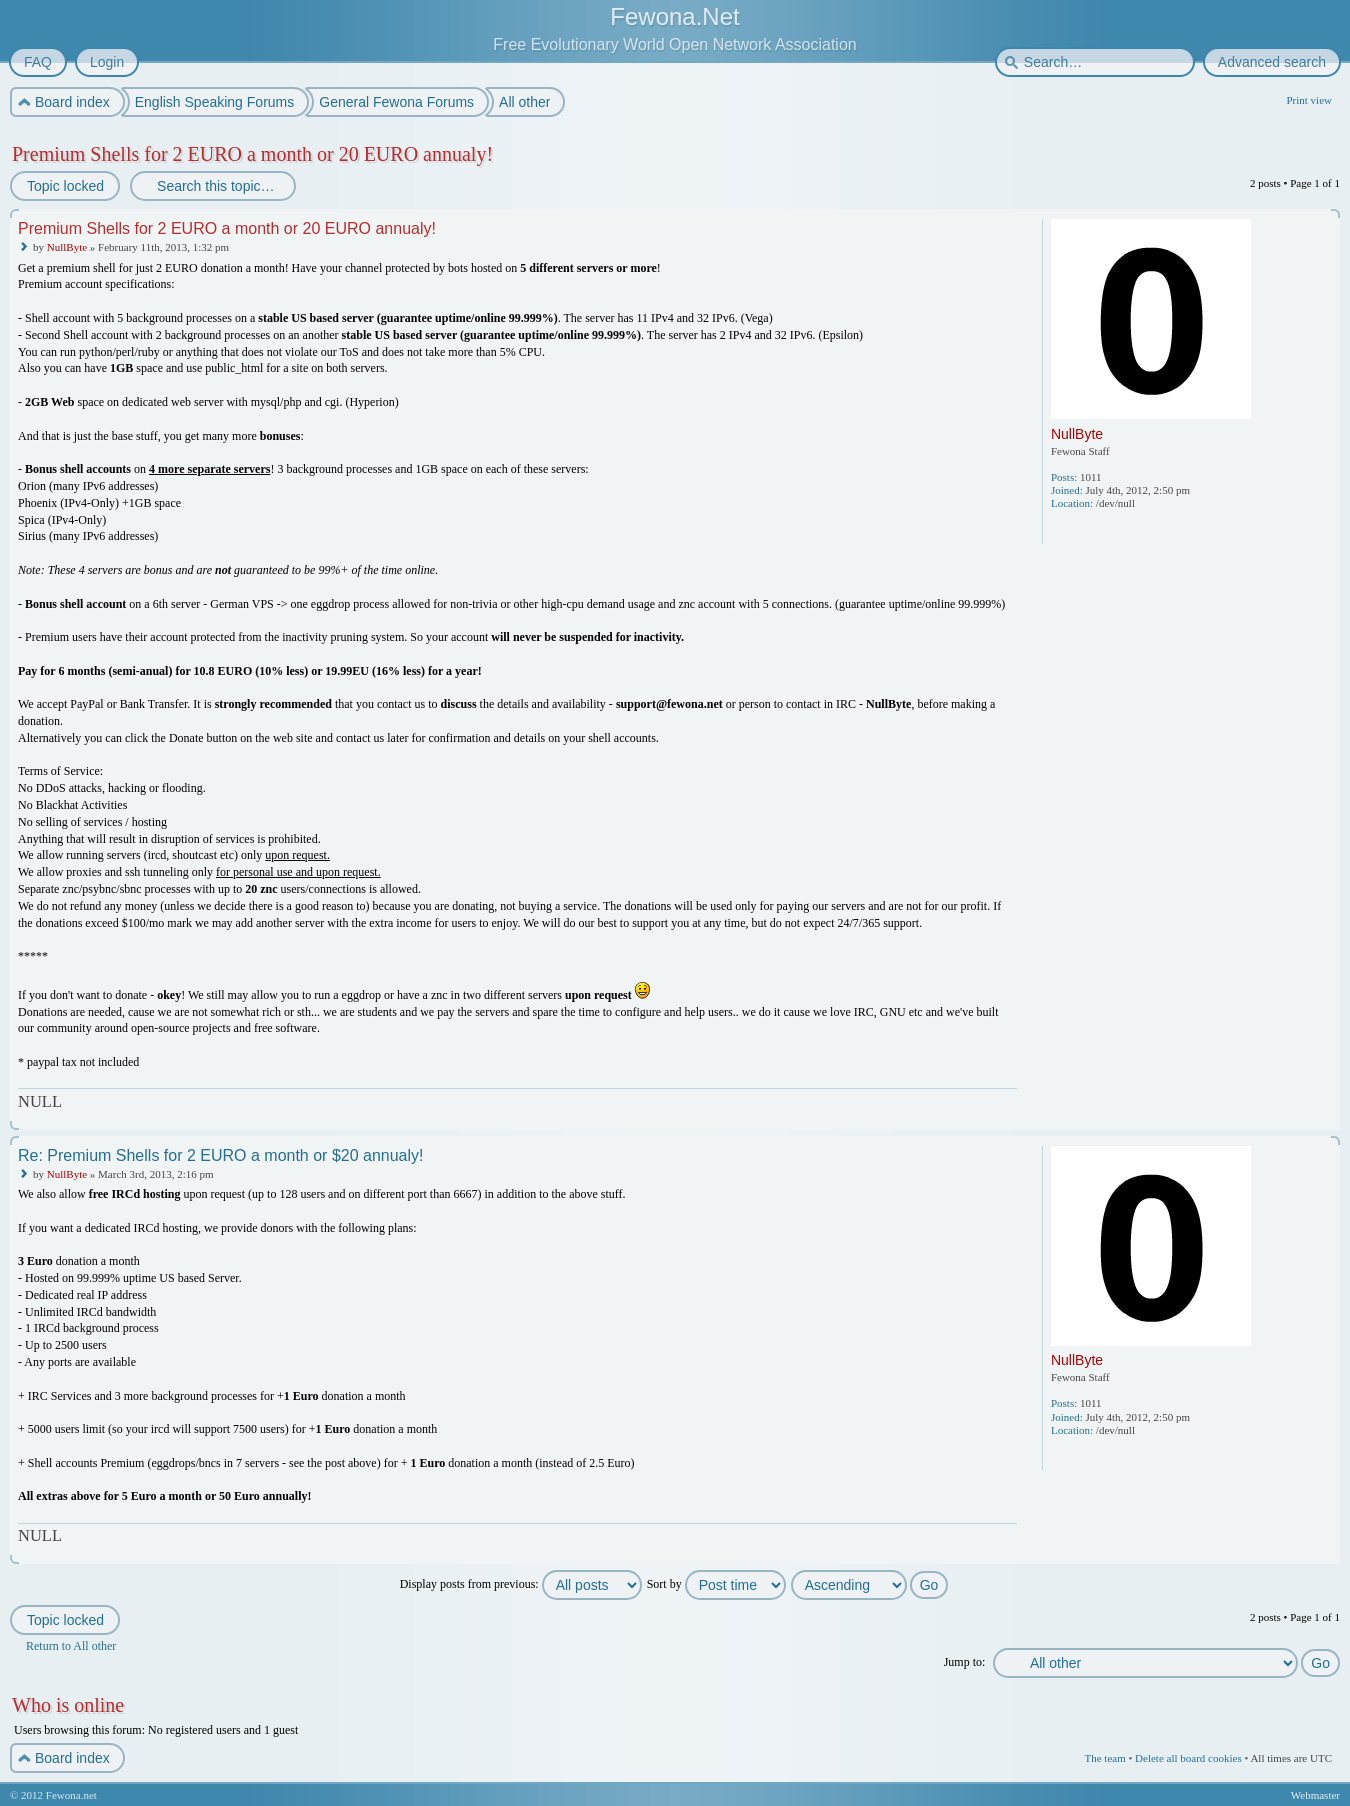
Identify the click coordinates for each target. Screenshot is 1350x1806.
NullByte (67, 247)
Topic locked (64, 186)
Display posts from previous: (521, 1584)
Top (1326, 1116)
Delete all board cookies (1188, 1758)
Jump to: (965, 1662)
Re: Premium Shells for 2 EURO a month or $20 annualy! (221, 1155)
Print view (1309, 100)
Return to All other (71, 1646)
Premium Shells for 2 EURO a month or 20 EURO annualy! (252, 154)
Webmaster (1315, 1795)
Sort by (716, 1584)
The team (1104, 1758)
